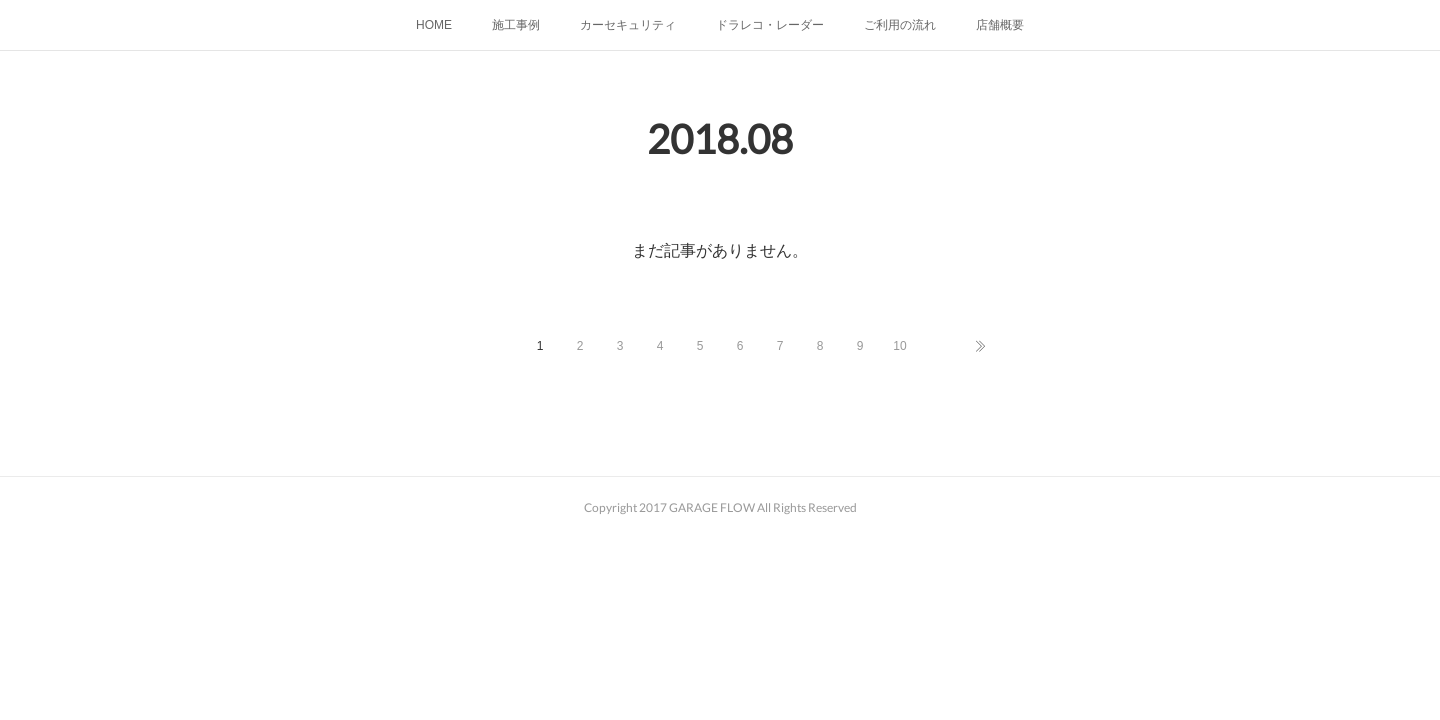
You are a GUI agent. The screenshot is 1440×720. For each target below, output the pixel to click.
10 (899, 346)
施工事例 (516, 25)
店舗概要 (1000, 25)
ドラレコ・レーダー (770, 25)
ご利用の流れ (900, 25)
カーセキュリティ (628, 25)
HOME (434, 25)
